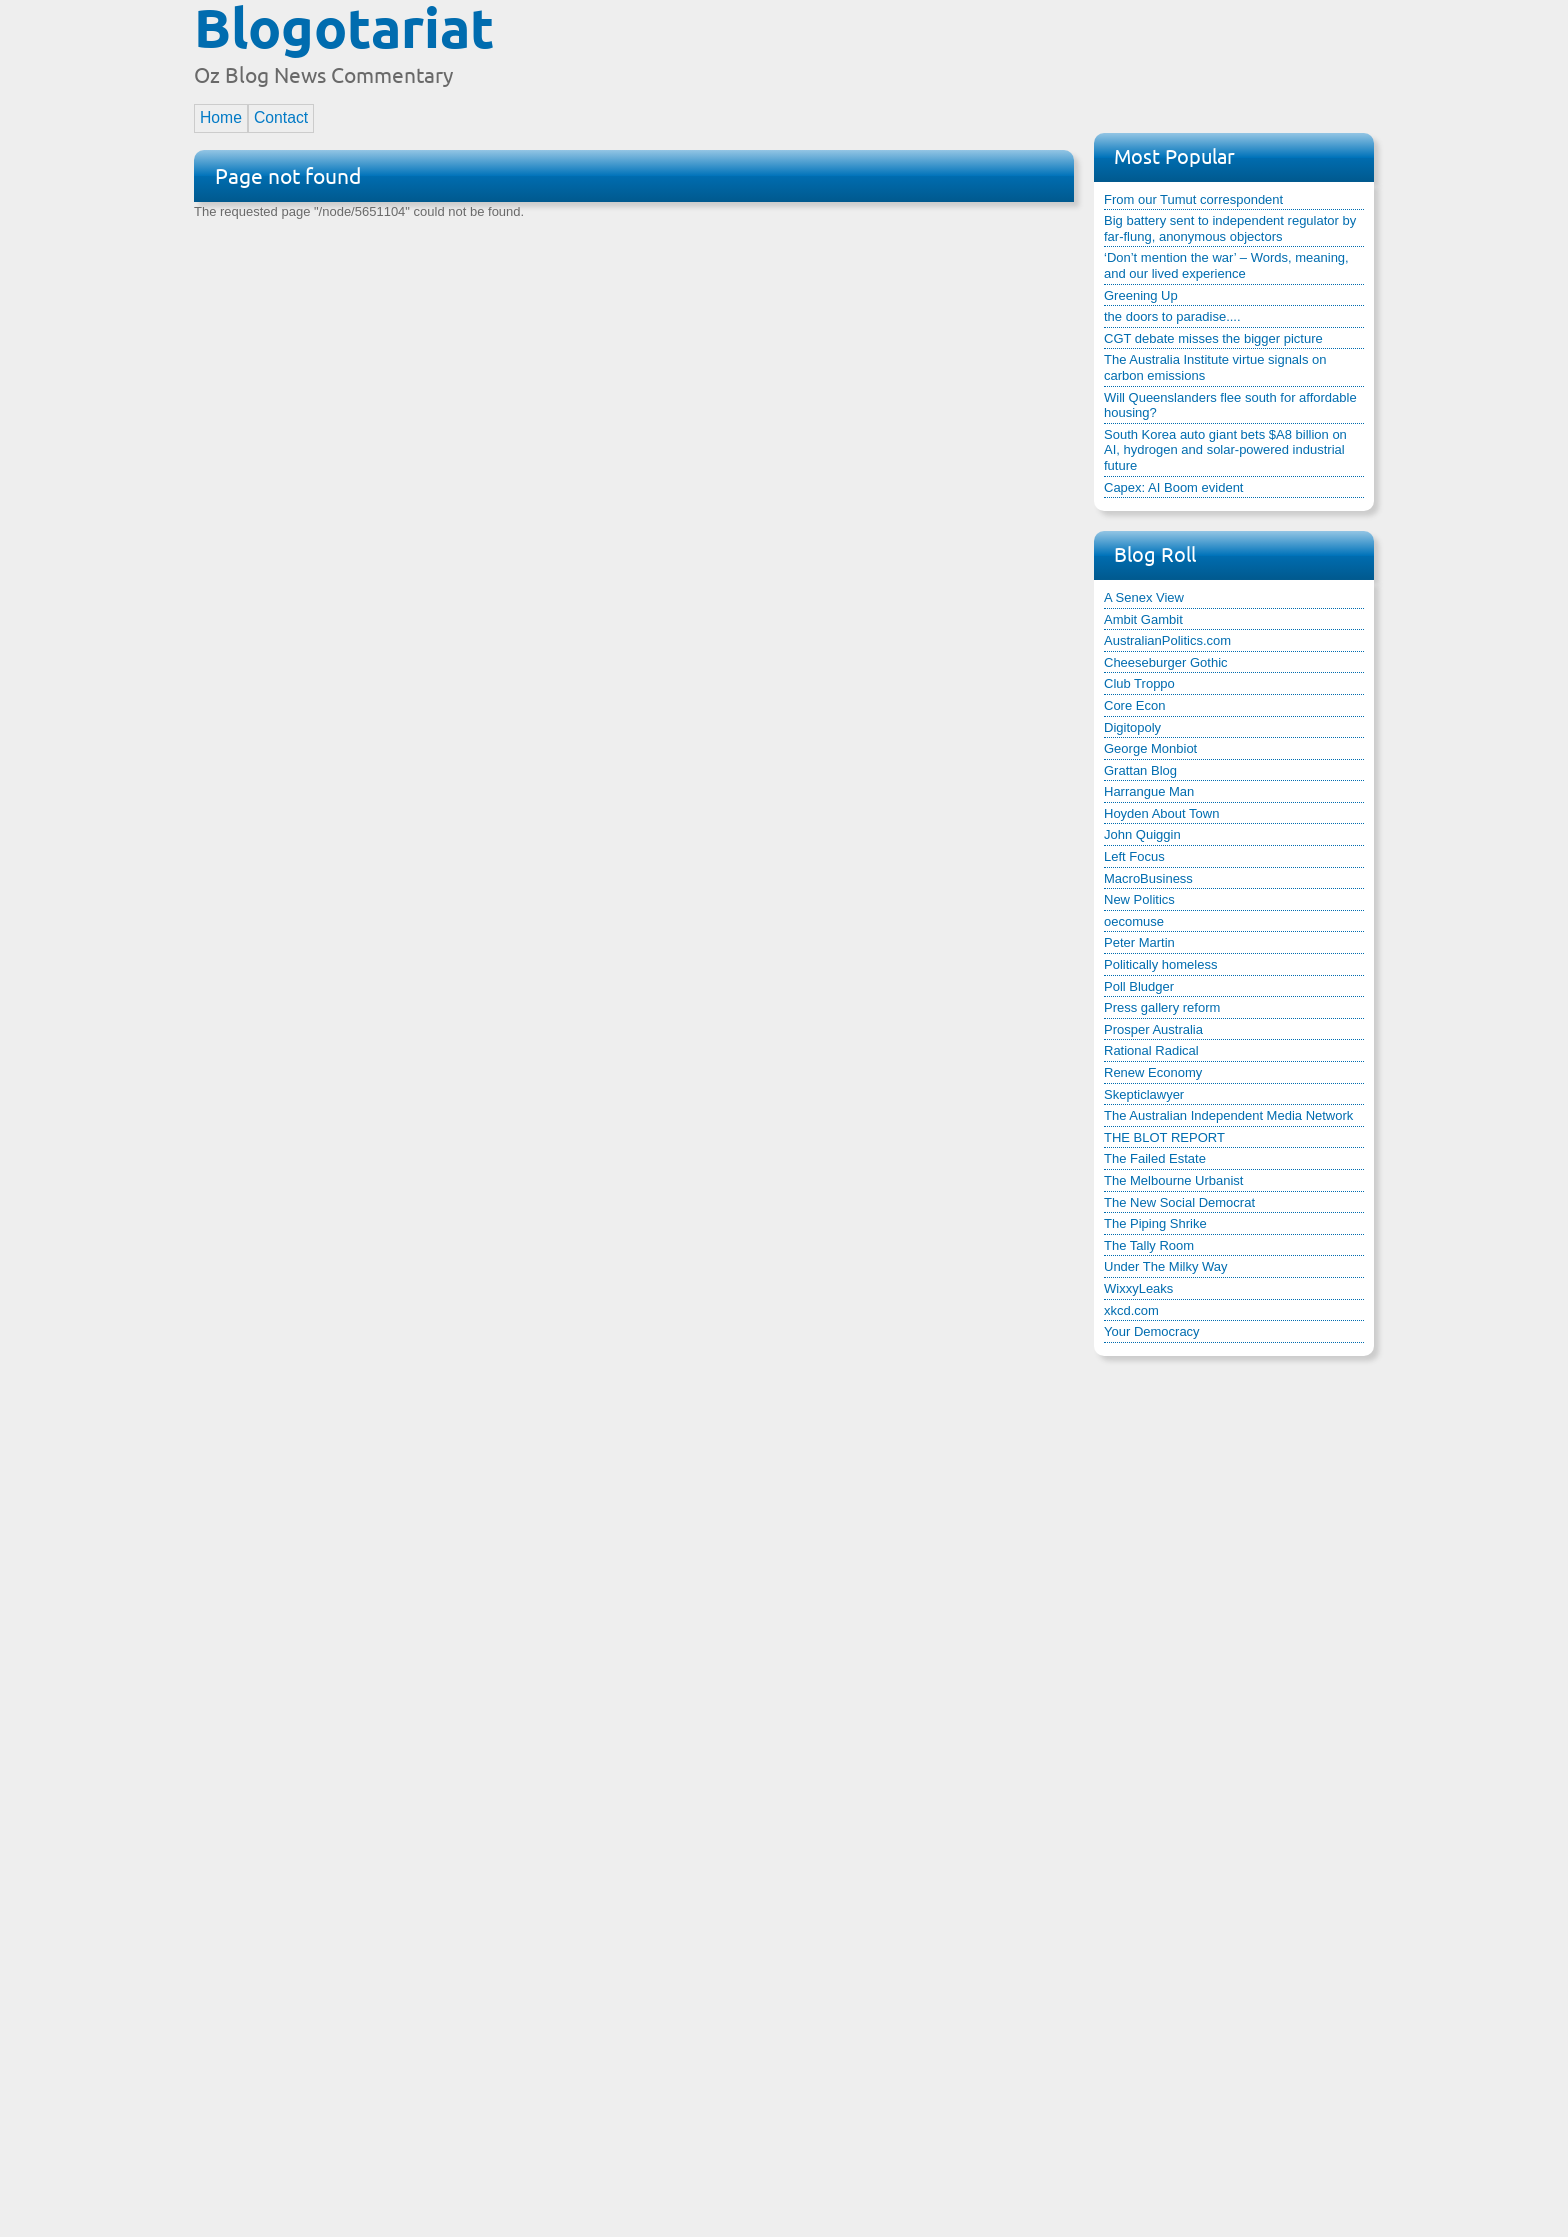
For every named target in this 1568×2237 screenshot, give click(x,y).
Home (221, 117)
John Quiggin (1142, 834)
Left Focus (1134, 856)
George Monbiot (1150, 748)
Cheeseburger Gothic (1166, 662)
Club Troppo (1139, 683)
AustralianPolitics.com (1167, 640)
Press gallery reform (1162, 1007)
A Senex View (1144, 597)
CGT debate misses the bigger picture (1213, 338)
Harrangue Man (1149, 791)
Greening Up (1141, 295)
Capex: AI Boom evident (1173, 487)
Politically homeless (1160, 964)
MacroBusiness (1148, 878)
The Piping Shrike (1155, 1223)
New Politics (1139, 899)
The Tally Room (1149, 1245)
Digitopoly (1132, 727)
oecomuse (1134, 921)
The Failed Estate (1155, 1158)
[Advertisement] (1010, 53)
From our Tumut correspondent (1193, 199)
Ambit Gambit (1143, 619)
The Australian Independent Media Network (1228, 1115)
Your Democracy (1152, 1331)
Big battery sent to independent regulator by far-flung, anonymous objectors (1230, 228)
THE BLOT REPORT (1164, 1137)
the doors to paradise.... (1172, 316)
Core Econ (1134, 705)
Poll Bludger (1139, 986)
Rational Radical (1151, 1050)
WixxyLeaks (1138, 1288)
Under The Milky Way (1166, 1266)
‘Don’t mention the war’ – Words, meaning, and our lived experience (1226, 265)
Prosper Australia (1153, 1029)
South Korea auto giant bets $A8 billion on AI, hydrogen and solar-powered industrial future (1225, 450)
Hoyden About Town (1161, 813)
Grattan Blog (1140, 770)
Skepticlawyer (1144, 1094)
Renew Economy (1153, 1072)
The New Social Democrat (1179, 1202)
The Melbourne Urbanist (1173, 1180)
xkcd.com (1131, 1310)
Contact (281, 117)
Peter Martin (1139, 942)
